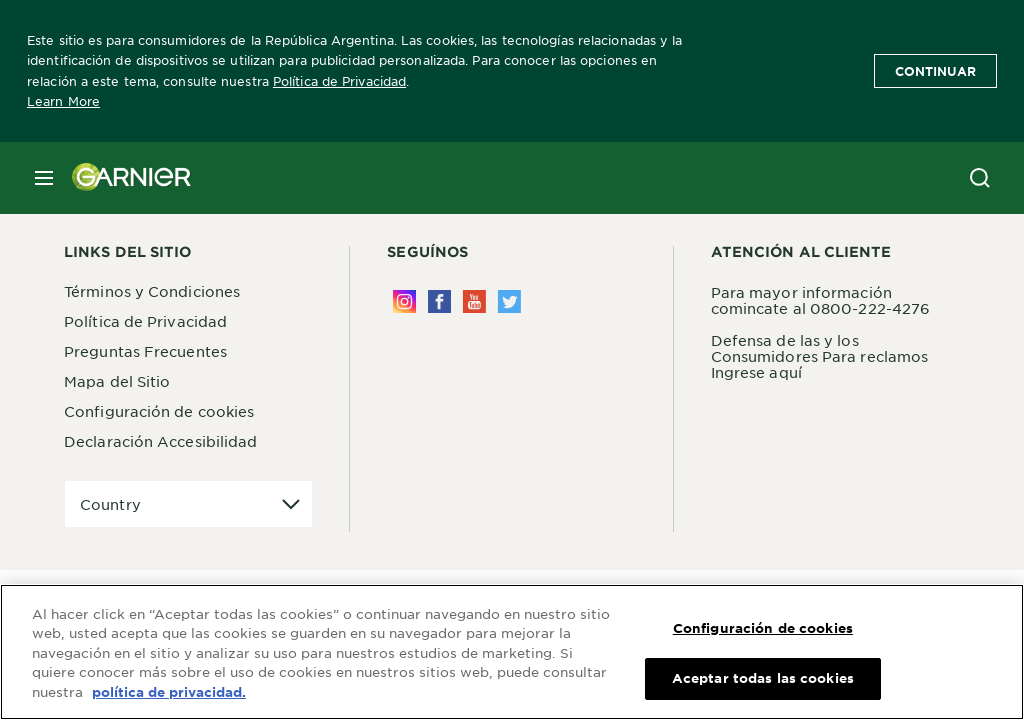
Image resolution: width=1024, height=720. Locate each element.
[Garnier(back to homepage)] (124, 178)
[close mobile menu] (44, 178)
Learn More (63, 101)
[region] (512, 652)
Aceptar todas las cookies (763, 678)
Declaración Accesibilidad (161, 441)
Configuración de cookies (159, 411)
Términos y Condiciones (152, 291)
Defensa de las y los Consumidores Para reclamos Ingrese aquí (820, 356)
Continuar (935, 71)
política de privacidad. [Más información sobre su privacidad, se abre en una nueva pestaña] (169, 692)
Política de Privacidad (339, 81)
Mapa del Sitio (117, 381)
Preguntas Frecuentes (145, 351)
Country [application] (110, 504)
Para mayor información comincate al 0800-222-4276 (821, 300)
